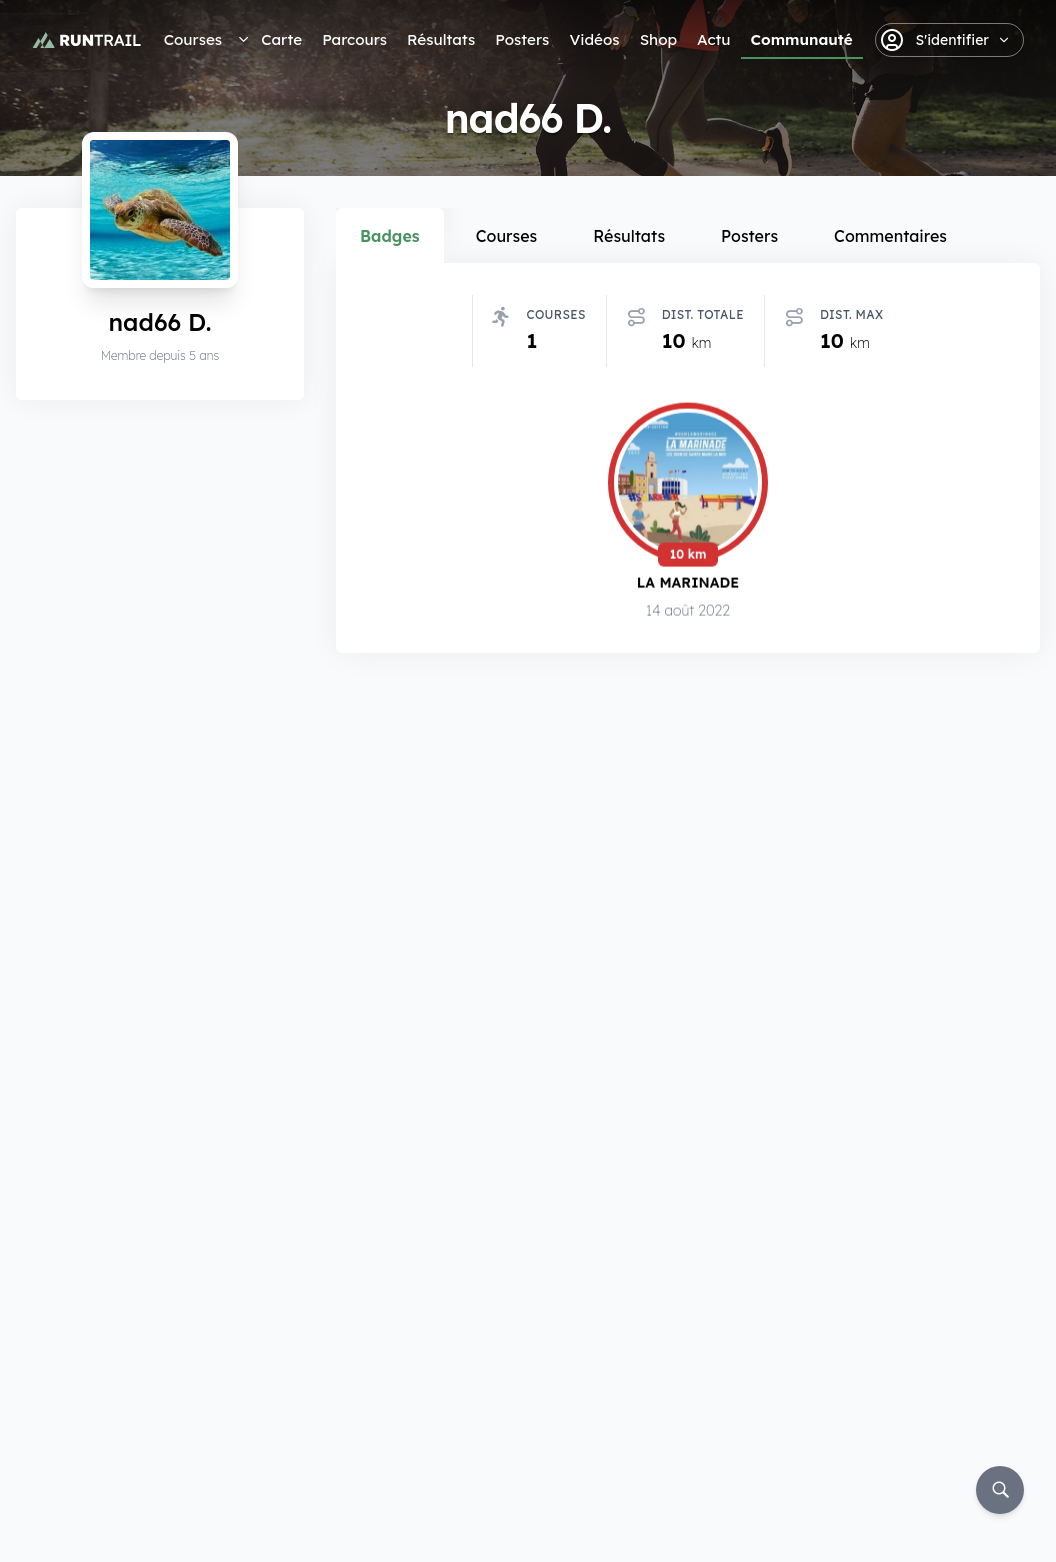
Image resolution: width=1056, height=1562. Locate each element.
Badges (390, 236)
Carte (281, 39)
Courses (193, 39)
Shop (658, 39)
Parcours (354, 39)
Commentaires (890, 236)
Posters (522, 39)
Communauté (802, 39)
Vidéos (594, 39)
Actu (713, 39)
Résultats (441, 39)
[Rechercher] (1000, 1490)
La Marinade (688, 582)
